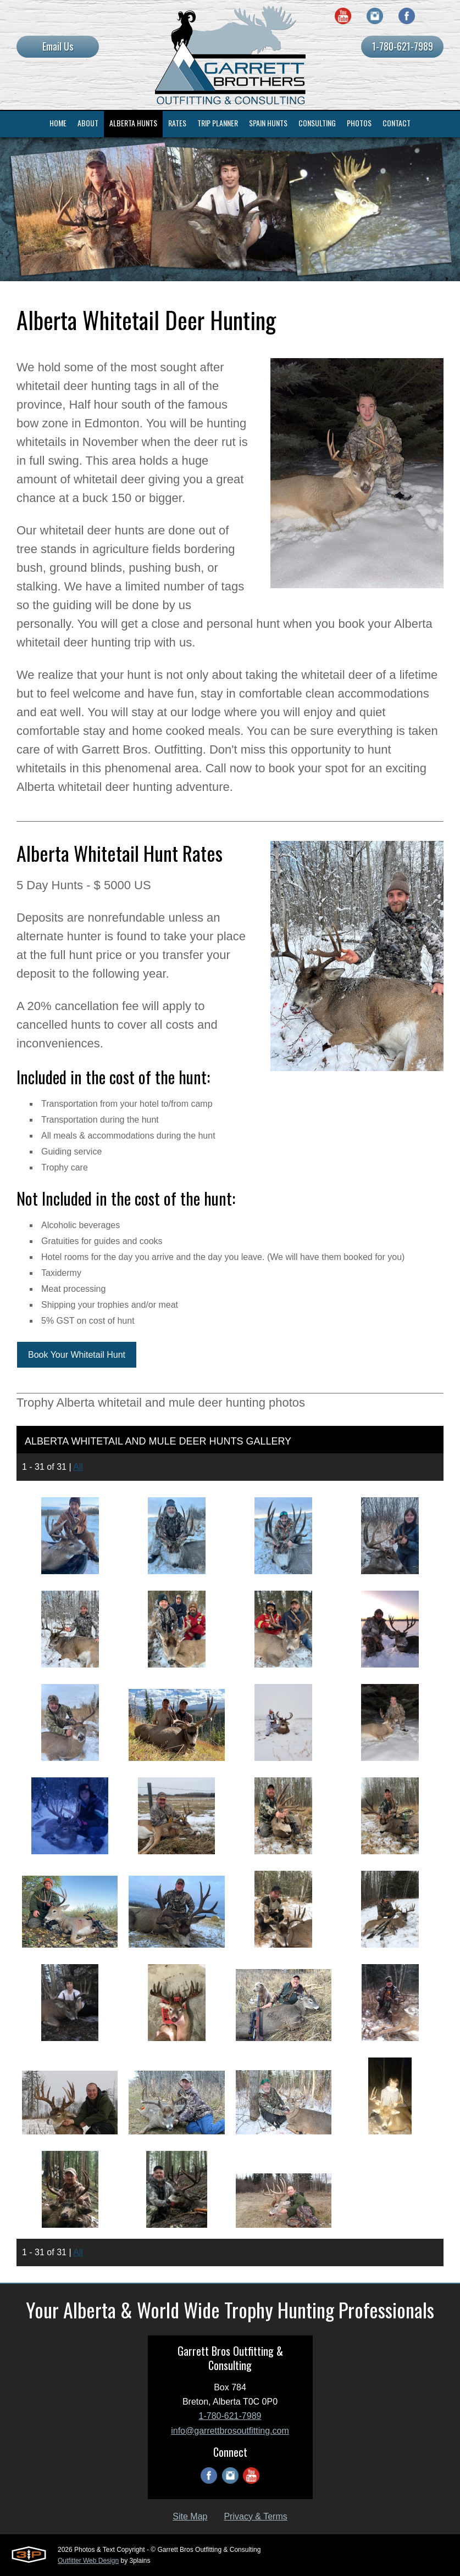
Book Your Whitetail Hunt (76, 1354)
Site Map (190, 2516)
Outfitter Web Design (88, 2560)
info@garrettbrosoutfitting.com (230, 2430)
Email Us (57, 46)
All (78, 1466)
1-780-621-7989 (402, 46)
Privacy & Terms (255, 2516)
